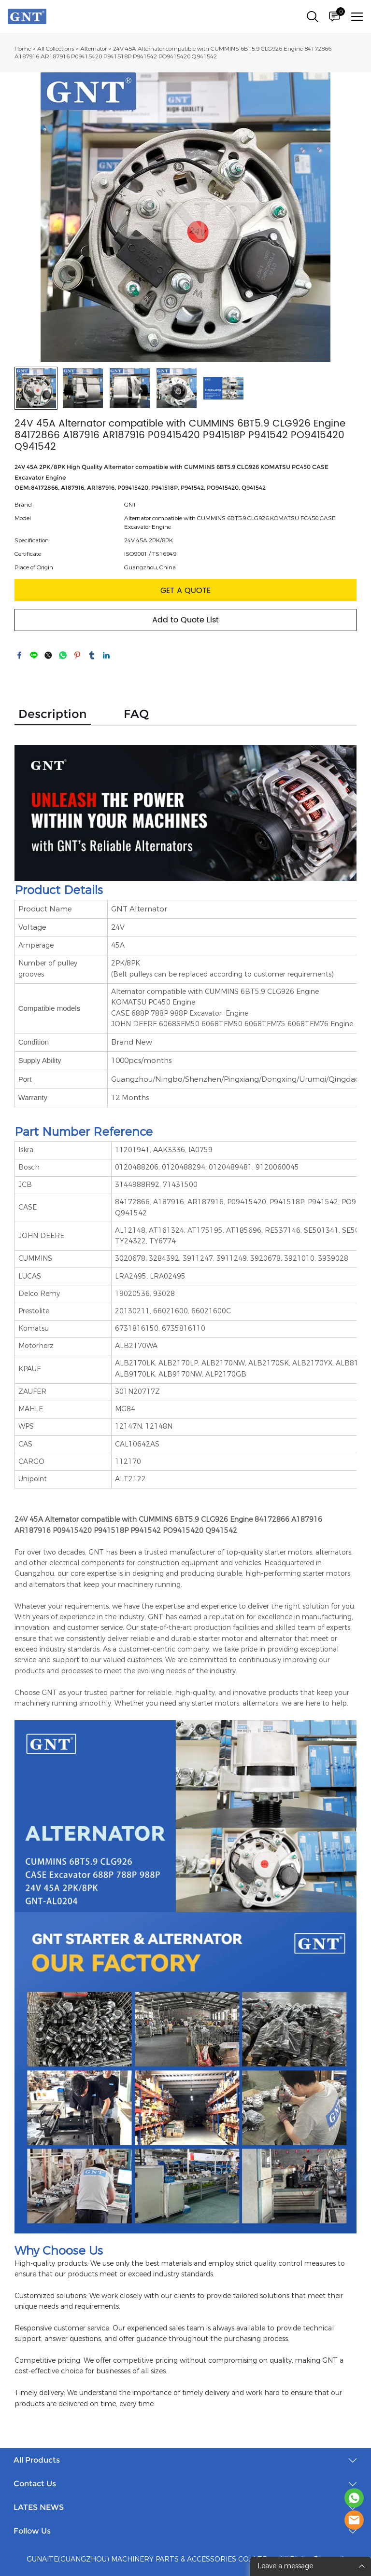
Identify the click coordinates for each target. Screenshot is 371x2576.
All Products (37, 2460)
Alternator (93, 49)
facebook (19, 655)
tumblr (92, 655)
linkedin (106, 655)
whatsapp (63, 655)
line (34, 655)
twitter (48, 655)
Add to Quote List (185, 620)
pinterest (77, 655)
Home (22, 49)
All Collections (55, 49)
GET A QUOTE (185, 590)
